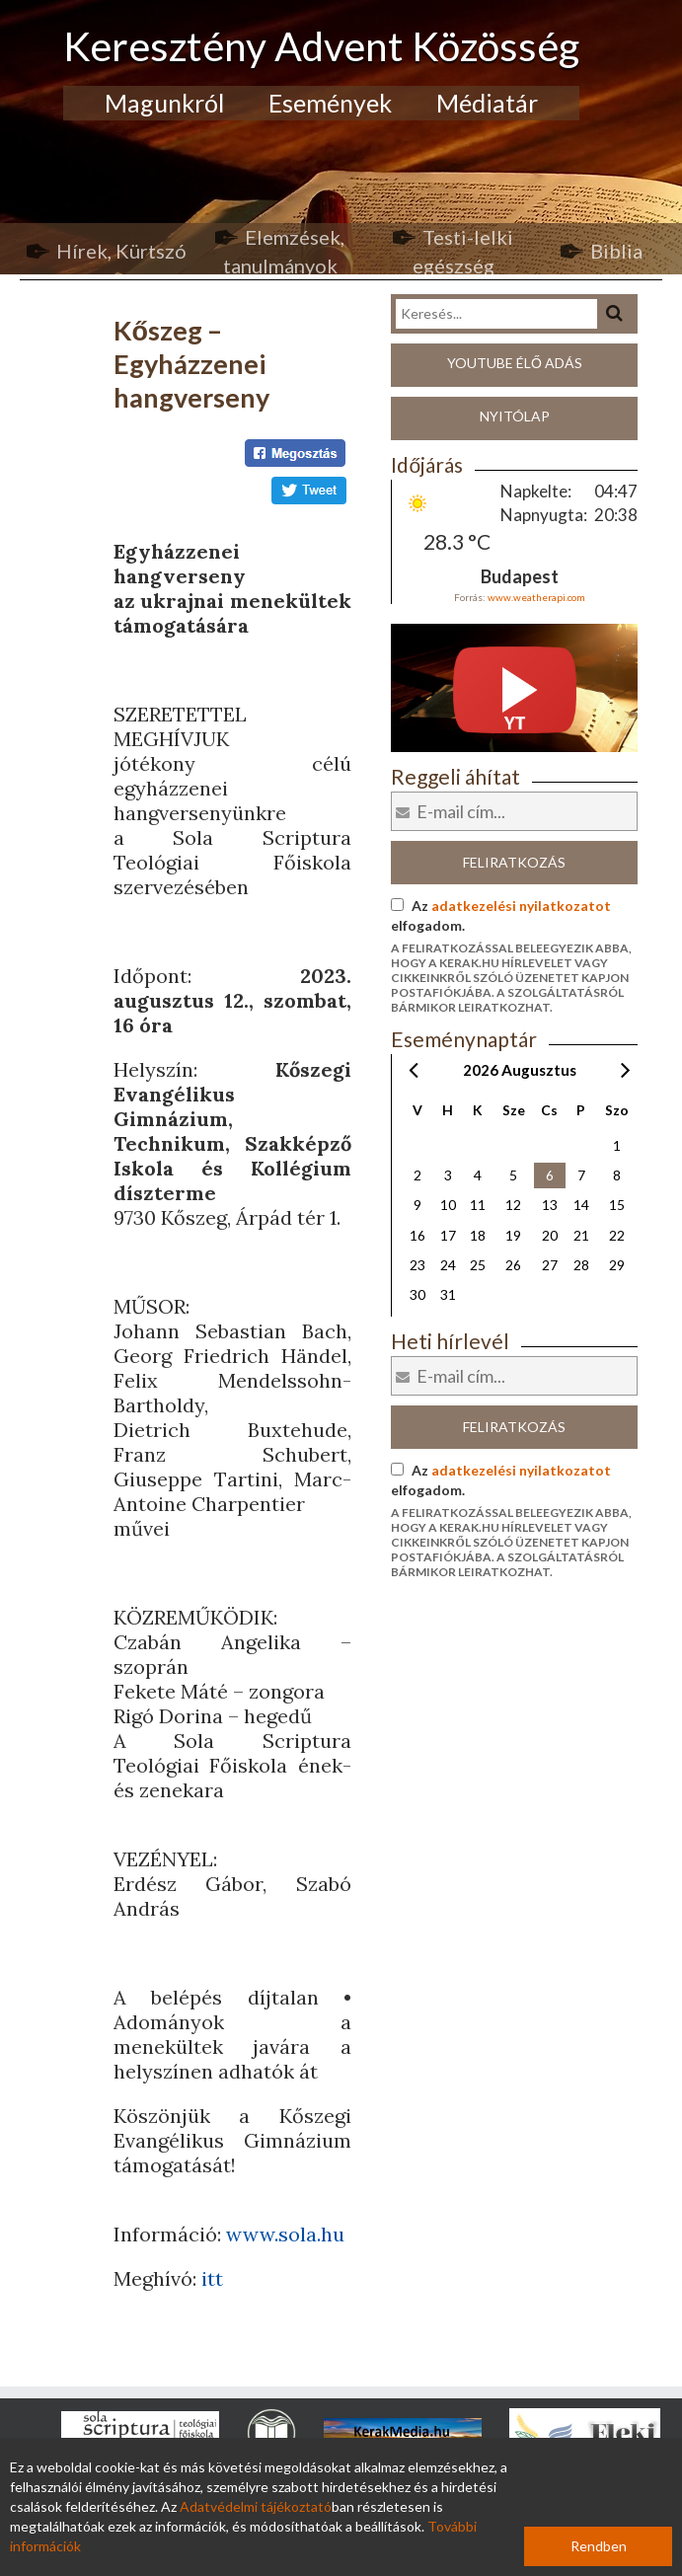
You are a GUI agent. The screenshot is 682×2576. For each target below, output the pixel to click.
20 (550, 1235)
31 (448, 1294)
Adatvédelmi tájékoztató (256, 2506)
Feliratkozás (514, 862)
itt (212, 2278)
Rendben (598, 2546)
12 (513, 1204)
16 (417, 1235)
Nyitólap (515, 416)
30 (417, 1294)
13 (550, 1204)
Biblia (616, 251)
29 (617, 1264)
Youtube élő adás (514, 362)
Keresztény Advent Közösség (321, 46)
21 (581, 1235)
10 (448, 1204)
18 (478, 1235)
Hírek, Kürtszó (121, 251)
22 (617, 1235)
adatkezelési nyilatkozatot (521, 905)
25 (478, 1264)
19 (513, 1235)
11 (478, 1204)
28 (581, 1264)
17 (448, 1235)
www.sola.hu (285, 2234)
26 (513, 1264)
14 (581, 1204)
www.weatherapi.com (536, 597)
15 (617, 1204)
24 (448, 1264)
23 (417, 1264)
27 (550, 1264)
